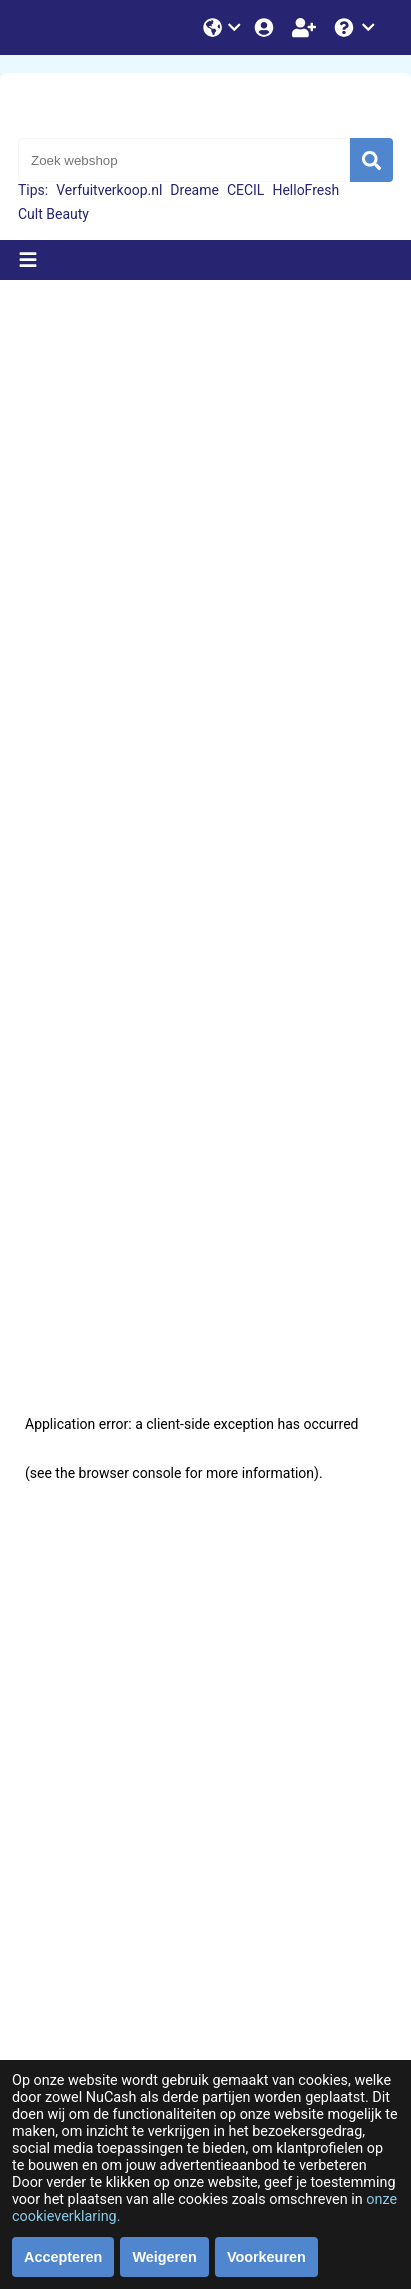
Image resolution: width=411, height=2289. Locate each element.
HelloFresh (305, 190)
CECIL (246, 190)
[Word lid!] (306, 27)
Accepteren (63, 2257)
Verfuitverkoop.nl (109, 190)
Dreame (194, 190)
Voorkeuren (266, 2257)
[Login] (266, 27)
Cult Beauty (53, 214)
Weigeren (164, 2257)
